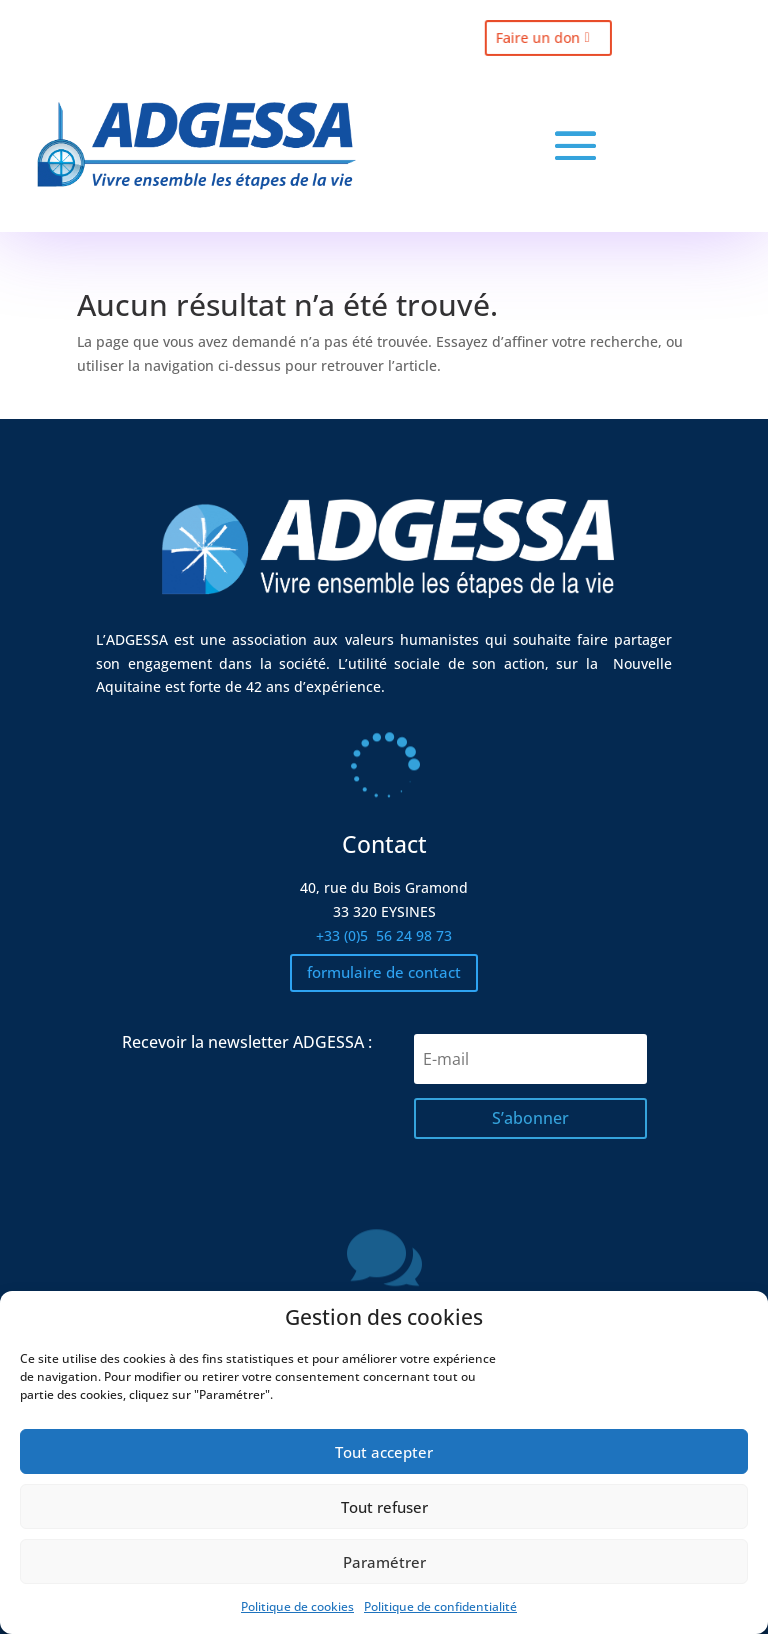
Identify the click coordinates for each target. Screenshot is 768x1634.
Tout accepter (384, 1452)
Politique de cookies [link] (297, 1606)
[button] (575, 145)
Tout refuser (384, 1507)
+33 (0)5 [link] (384, 935)
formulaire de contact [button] (384, 972)
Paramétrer (384, 1562)
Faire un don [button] (522, 38)
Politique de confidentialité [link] (440, 1606)
